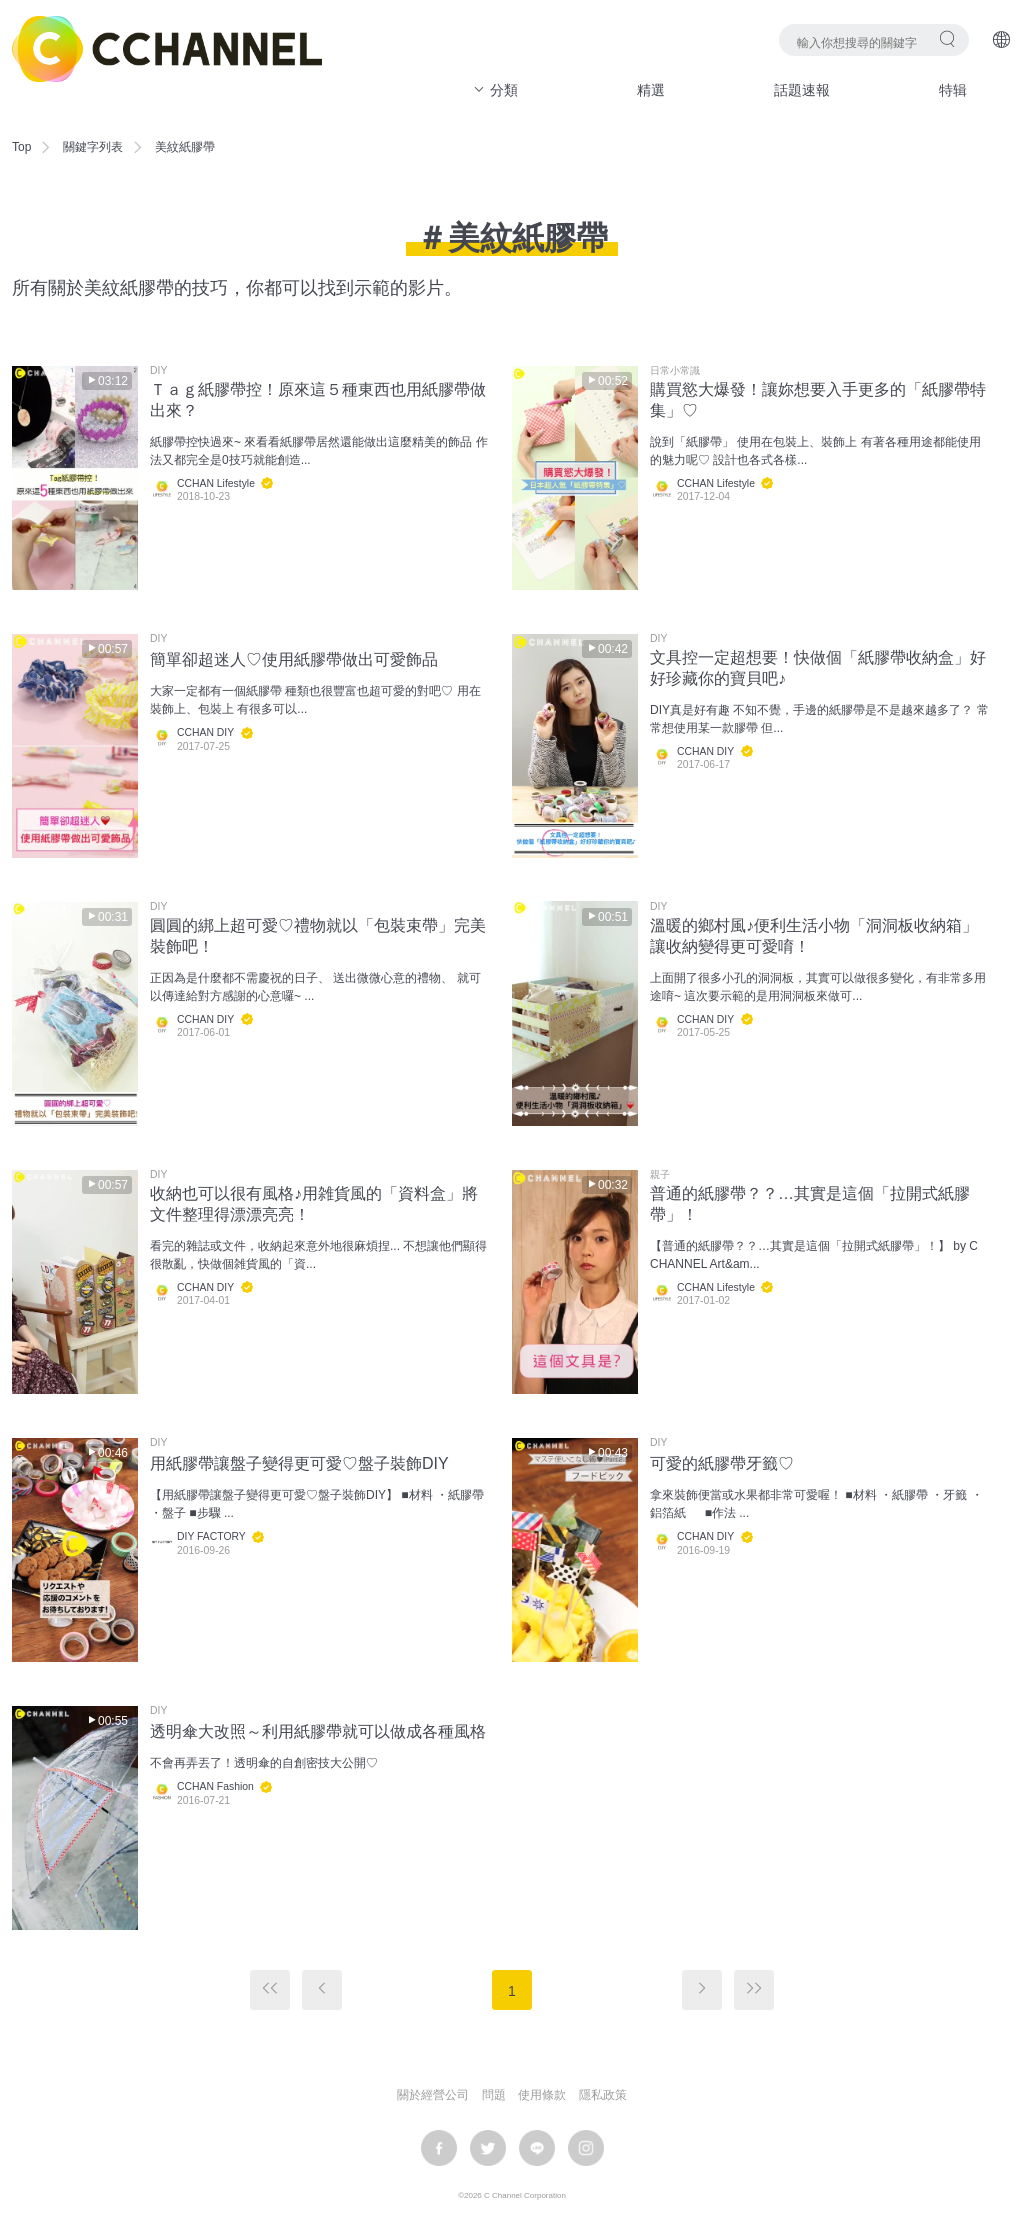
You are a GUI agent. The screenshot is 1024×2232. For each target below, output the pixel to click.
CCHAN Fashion (215, 1786)
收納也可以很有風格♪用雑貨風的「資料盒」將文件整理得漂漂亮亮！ (314, 1204)
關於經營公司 (433, 2095)
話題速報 (802, 90)
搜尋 (947, 38)
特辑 (953, 90)
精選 (651, 90)
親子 (660, 1175)
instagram (586, 2148)
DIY (158, 371)
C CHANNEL (167, 49)
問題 (494, 2095)
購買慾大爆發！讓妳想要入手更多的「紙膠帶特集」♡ (818, 400)
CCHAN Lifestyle (216, 483)
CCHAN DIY (205, 732)
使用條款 (542, 2095)
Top (21, 147)
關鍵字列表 (93, 147)
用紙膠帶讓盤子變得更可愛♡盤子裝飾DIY (299, 1463)
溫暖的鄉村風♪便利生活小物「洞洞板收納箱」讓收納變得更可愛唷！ (814, 936)
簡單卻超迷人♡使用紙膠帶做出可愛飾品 (294, 659)
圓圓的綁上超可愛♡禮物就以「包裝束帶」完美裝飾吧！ (318, 936)
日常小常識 (675, 371)
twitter (488, 2148)
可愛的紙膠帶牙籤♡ (722, 1463)
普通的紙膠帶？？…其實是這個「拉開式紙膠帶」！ (810, 1204)
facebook (439, 2148)
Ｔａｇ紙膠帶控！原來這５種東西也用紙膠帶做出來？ (318, 400)
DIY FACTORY (211, 1536)
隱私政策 (603, 2095)
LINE (537, 2148)
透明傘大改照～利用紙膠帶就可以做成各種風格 (318, 1731)
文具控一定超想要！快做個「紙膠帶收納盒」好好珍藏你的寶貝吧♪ (818, 668)
